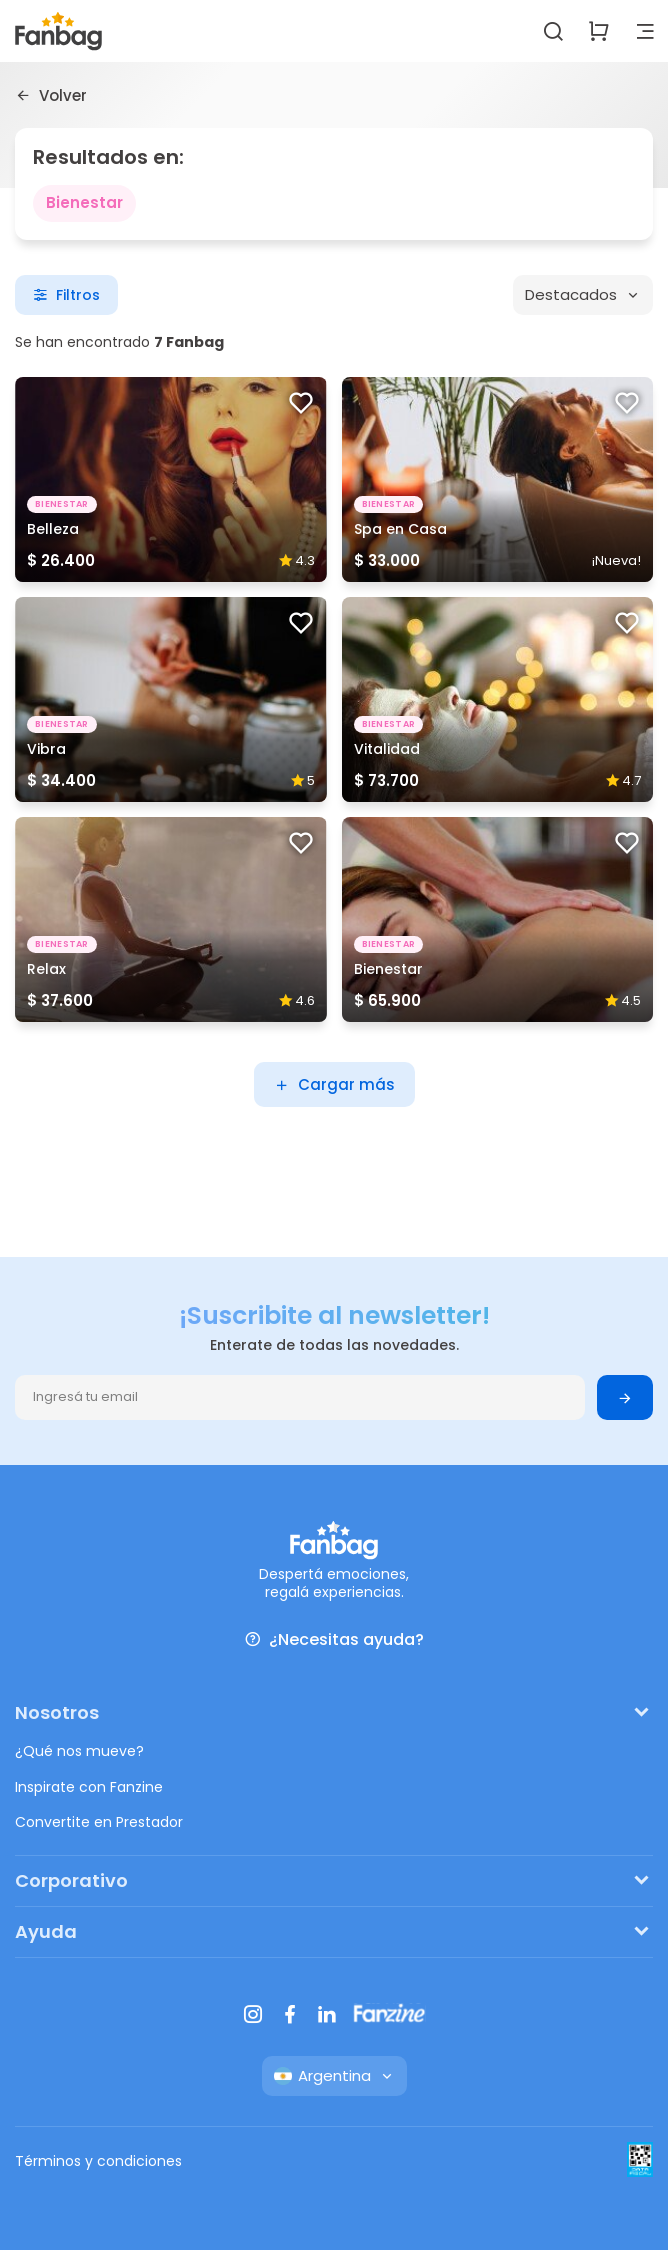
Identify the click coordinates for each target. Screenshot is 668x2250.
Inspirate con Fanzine (89, 1787)
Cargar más (334, 1084)
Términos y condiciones (98, 2161)
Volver (51, 95)
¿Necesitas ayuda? (334, 1639)
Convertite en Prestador (99, 1822)
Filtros (66, 295)
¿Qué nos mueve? (79, 1751)
